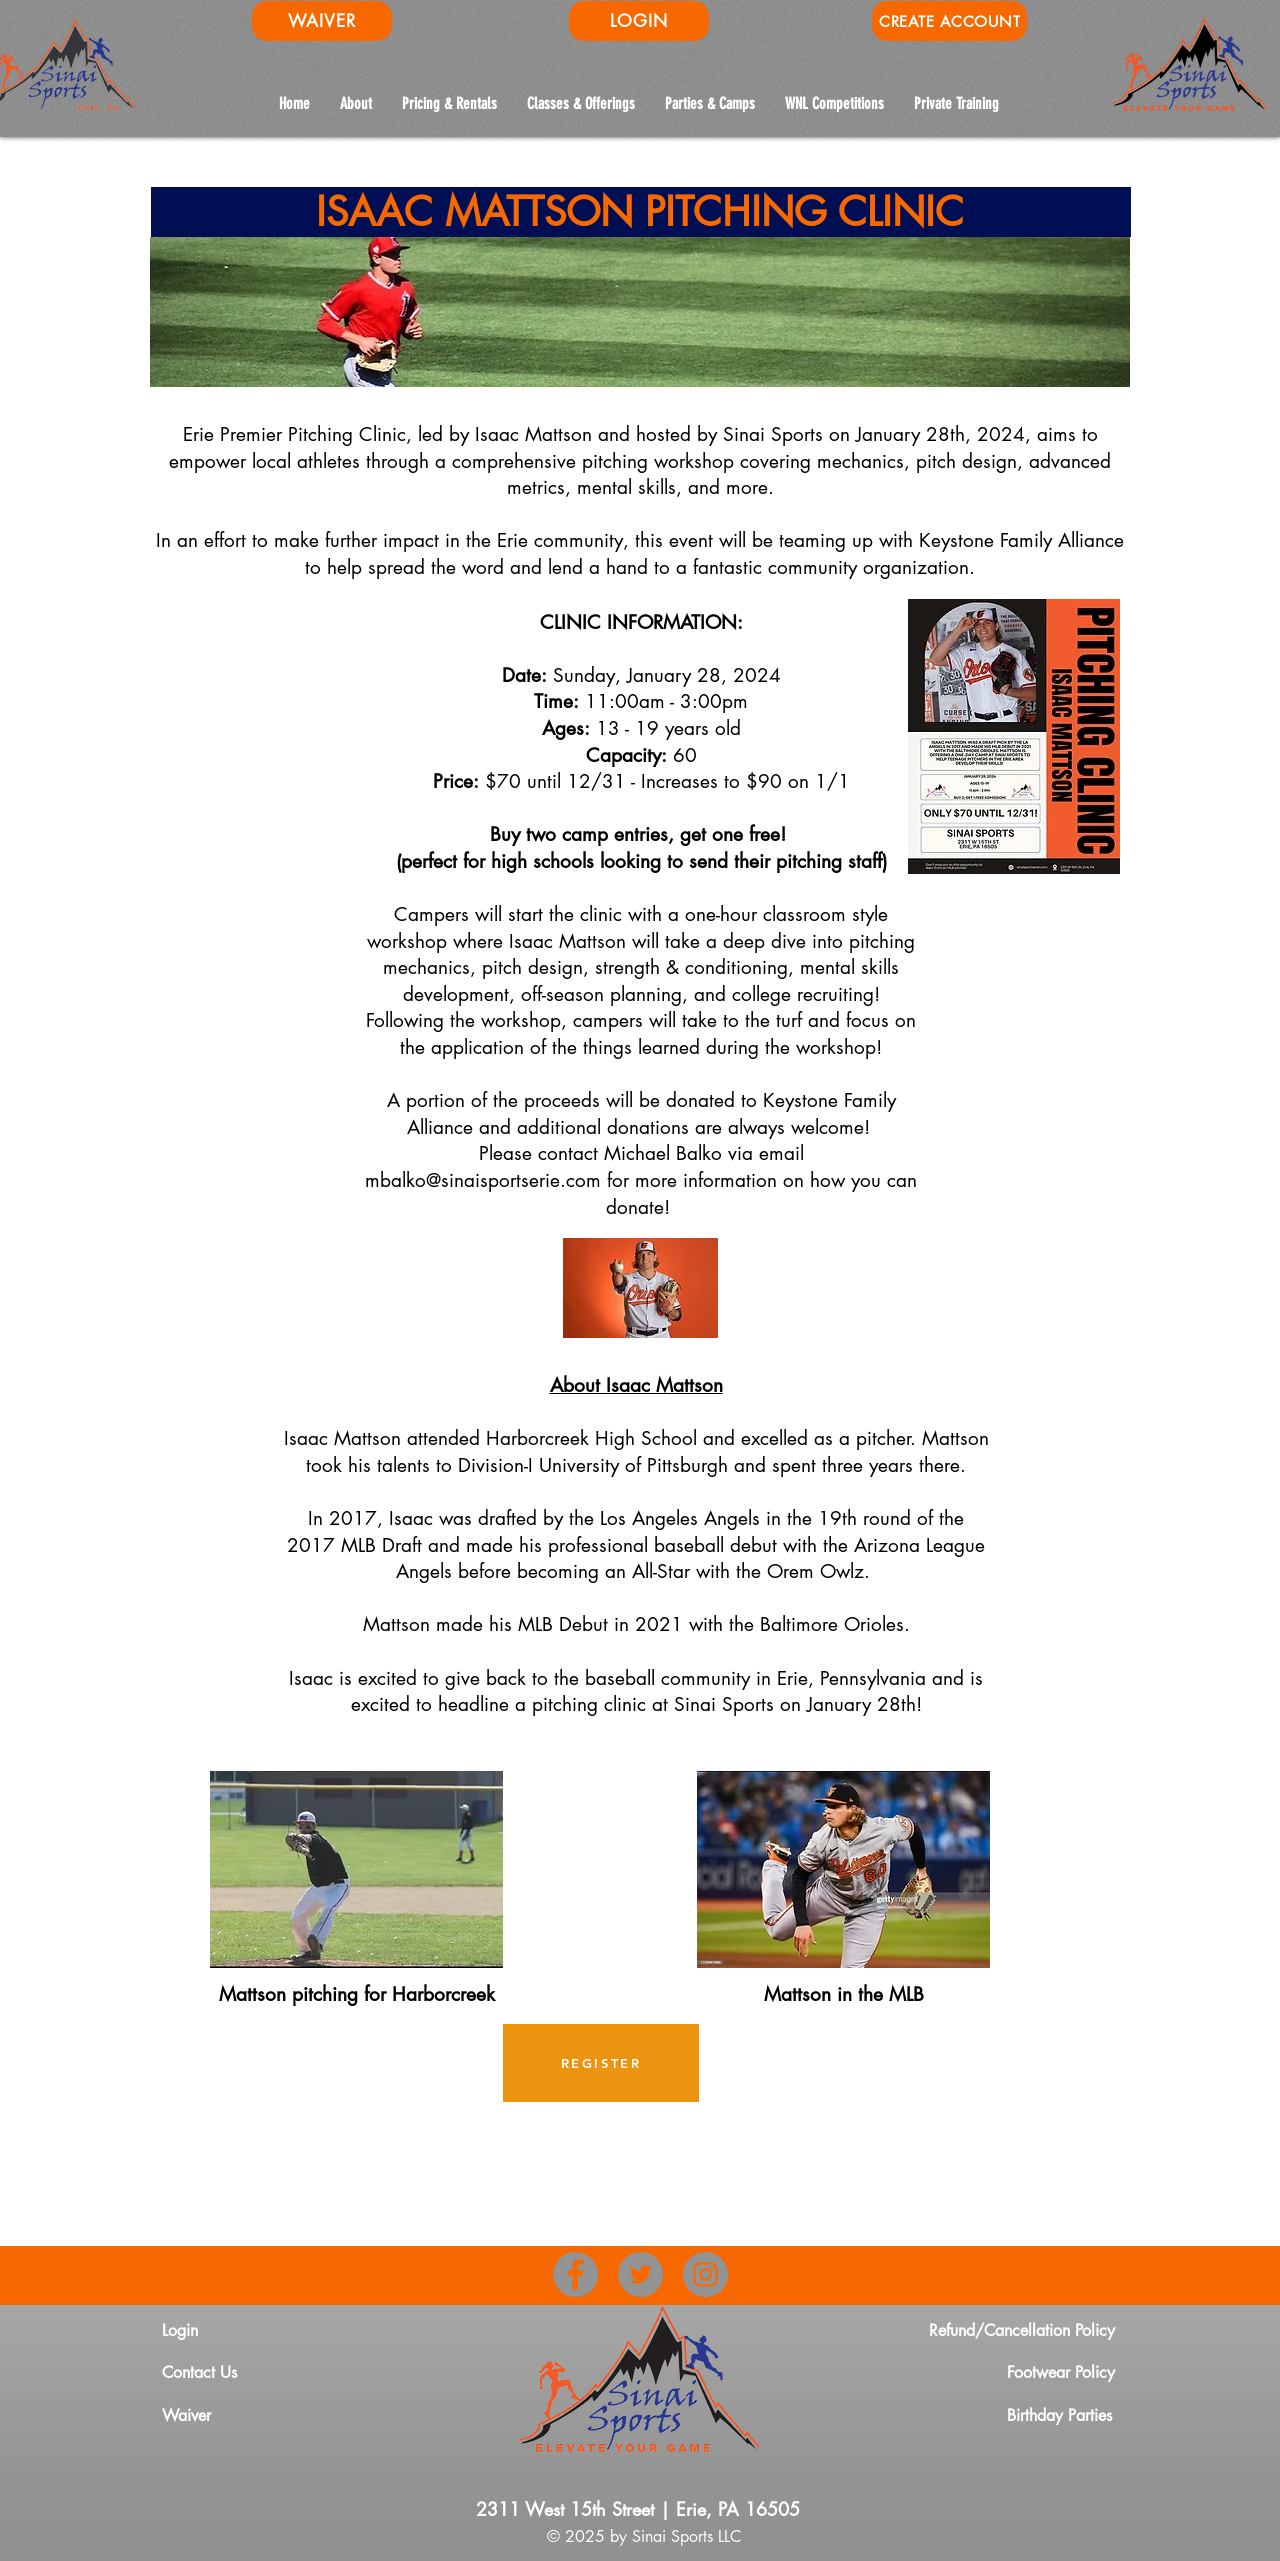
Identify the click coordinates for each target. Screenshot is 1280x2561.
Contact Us (199, 2372)
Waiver (186, 2415)
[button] (834, 103)
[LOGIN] (639, 21)
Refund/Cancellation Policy (1022, 2330)
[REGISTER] (601, 2063)
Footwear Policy (1061, 2372)
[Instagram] (705, 2274)
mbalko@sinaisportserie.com (483, 1180)
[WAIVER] (322, 21)
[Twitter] (640, 2274)
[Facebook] (575, 2274)
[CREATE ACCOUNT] (949, 21)
